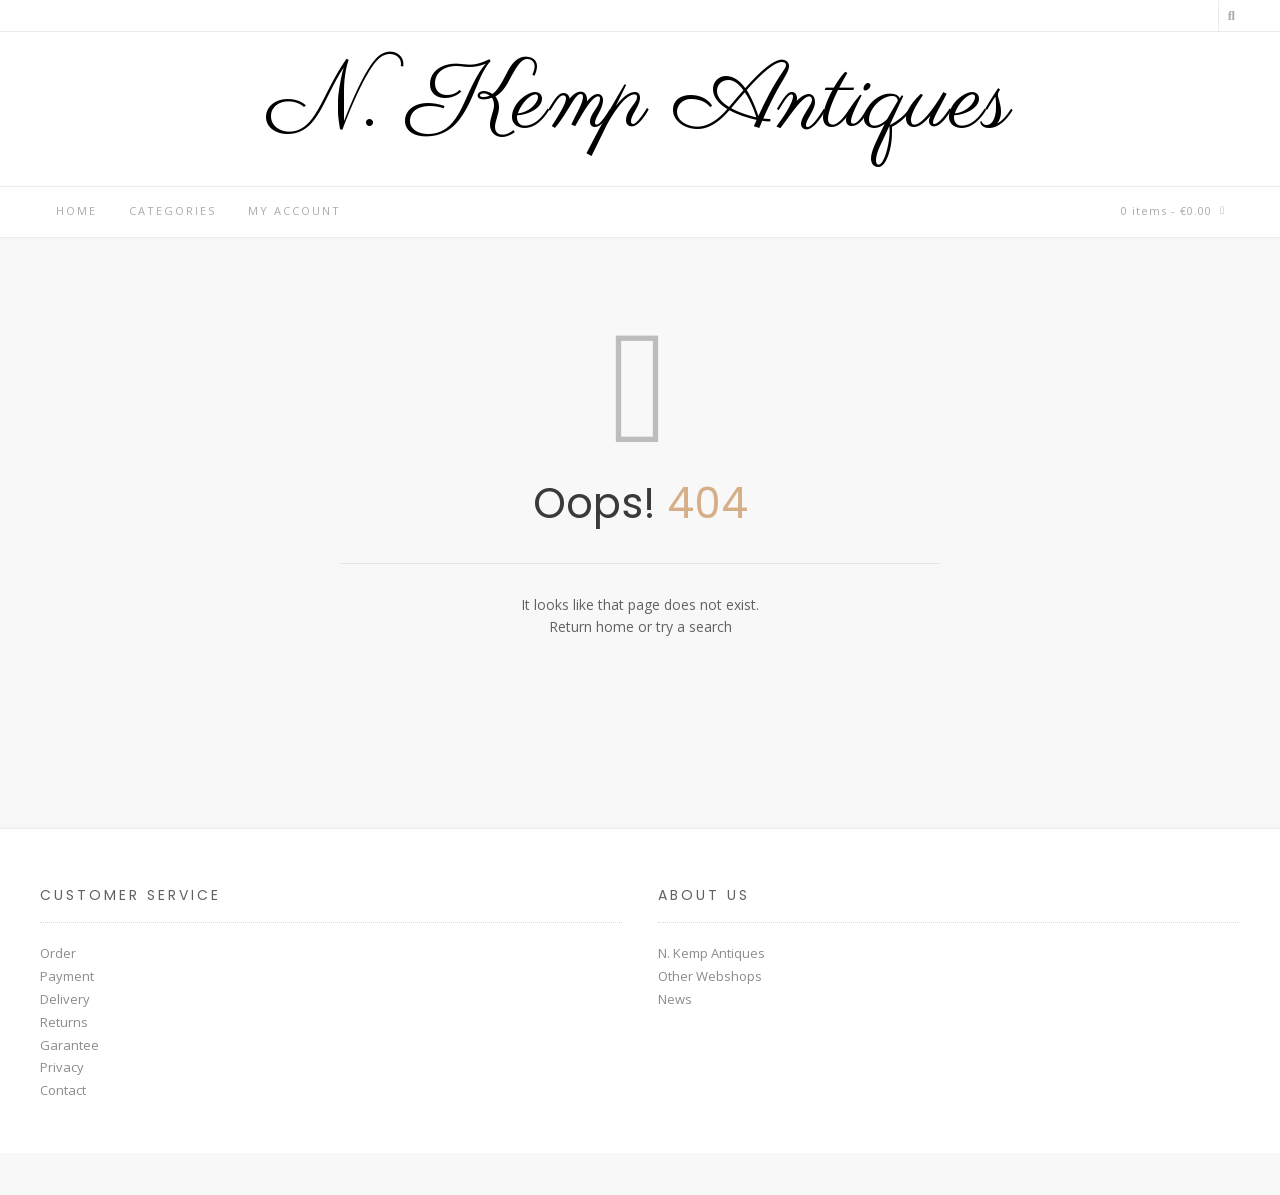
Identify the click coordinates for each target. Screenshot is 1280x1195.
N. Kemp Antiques (640, 104)
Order (58, 953)
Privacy (62, 1067)
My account (294, 210)
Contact (63, 1090)
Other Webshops (710, 976)
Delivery (65, 999)
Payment (67, 976)
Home (76, 210)
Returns (64, 1022)
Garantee (69, 1045)
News (675, 999)
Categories (172, 210)
